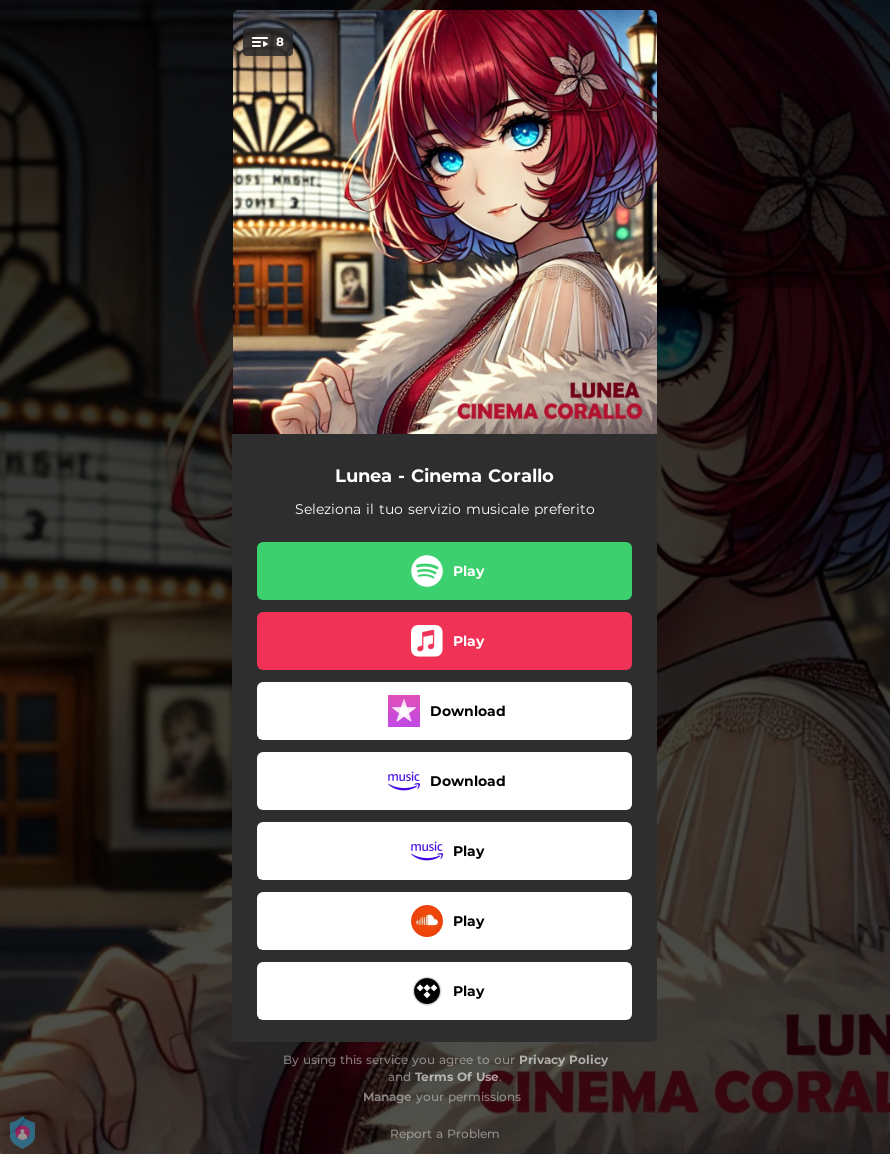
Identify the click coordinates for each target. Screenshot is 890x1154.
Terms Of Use (457, 1076)
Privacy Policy (563, 1059)
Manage (387, 1096)
